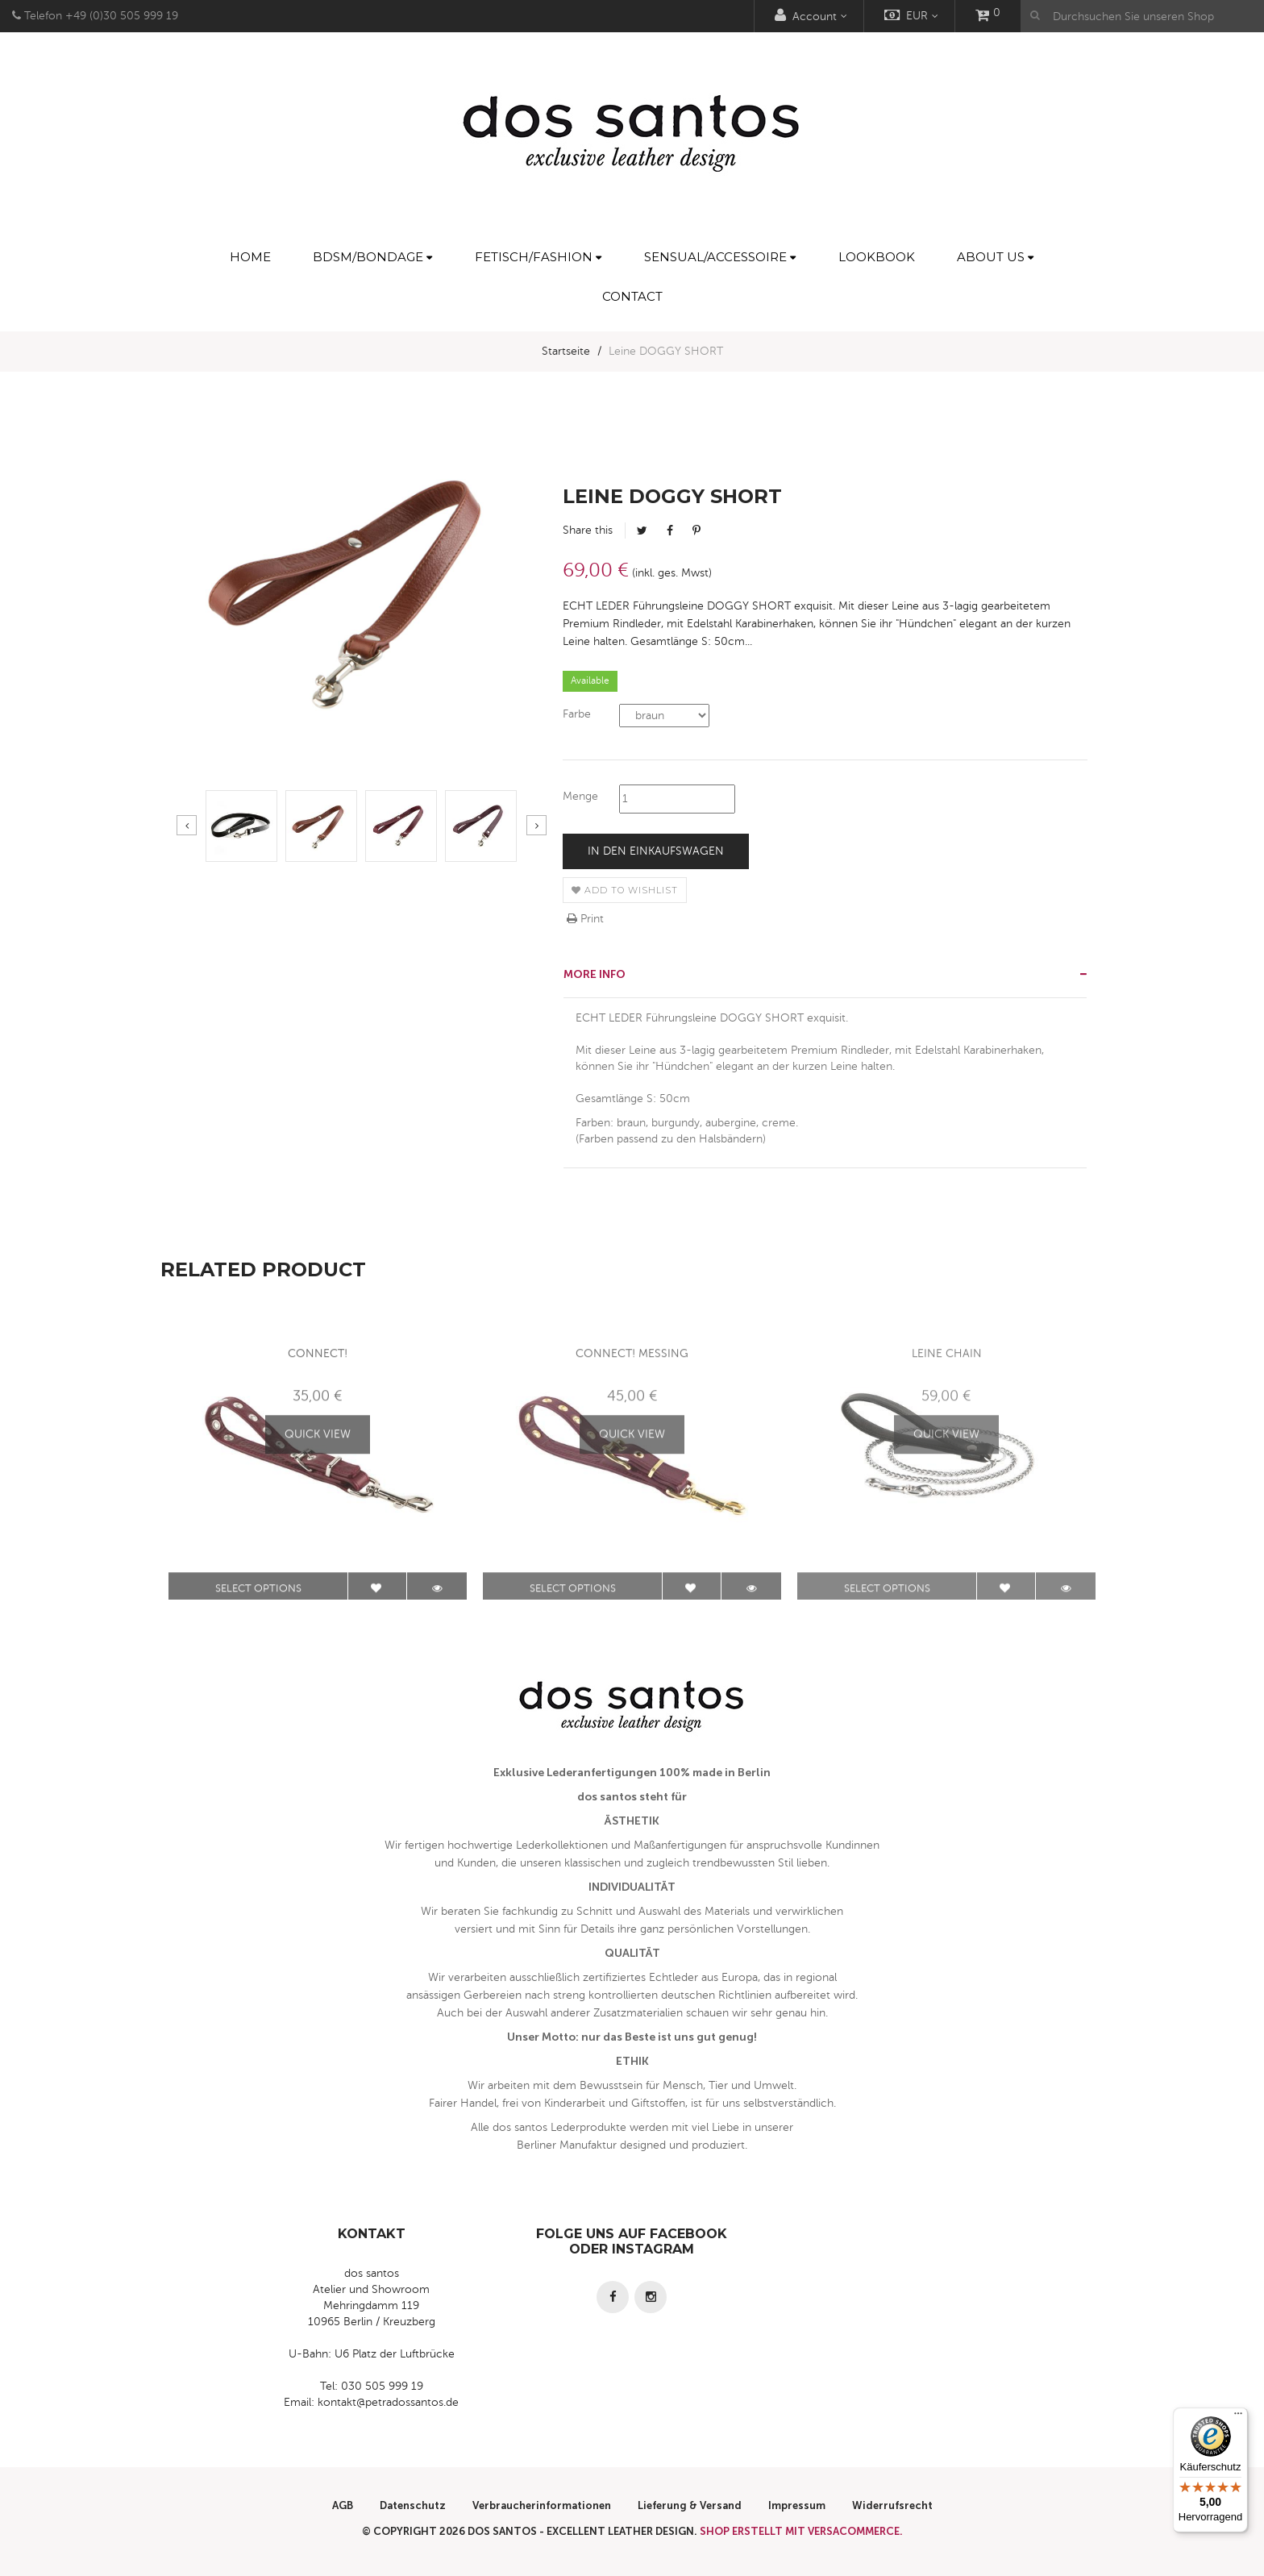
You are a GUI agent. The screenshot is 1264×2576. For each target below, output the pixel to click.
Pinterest (696, 530)
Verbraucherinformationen (541, 2505)
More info (594, 974)
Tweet (642, 530)
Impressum (796, 2505)
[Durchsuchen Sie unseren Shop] (1142, 16)
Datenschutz (413, 2505)
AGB (342, 2505)
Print (585, 919)
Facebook (670, 530)
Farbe (577, 714)
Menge (580, 796)
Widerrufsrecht (892, 2505)
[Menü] (1238, 2417)
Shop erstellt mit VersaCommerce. (801, 2531)
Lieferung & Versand (690, 2505)
